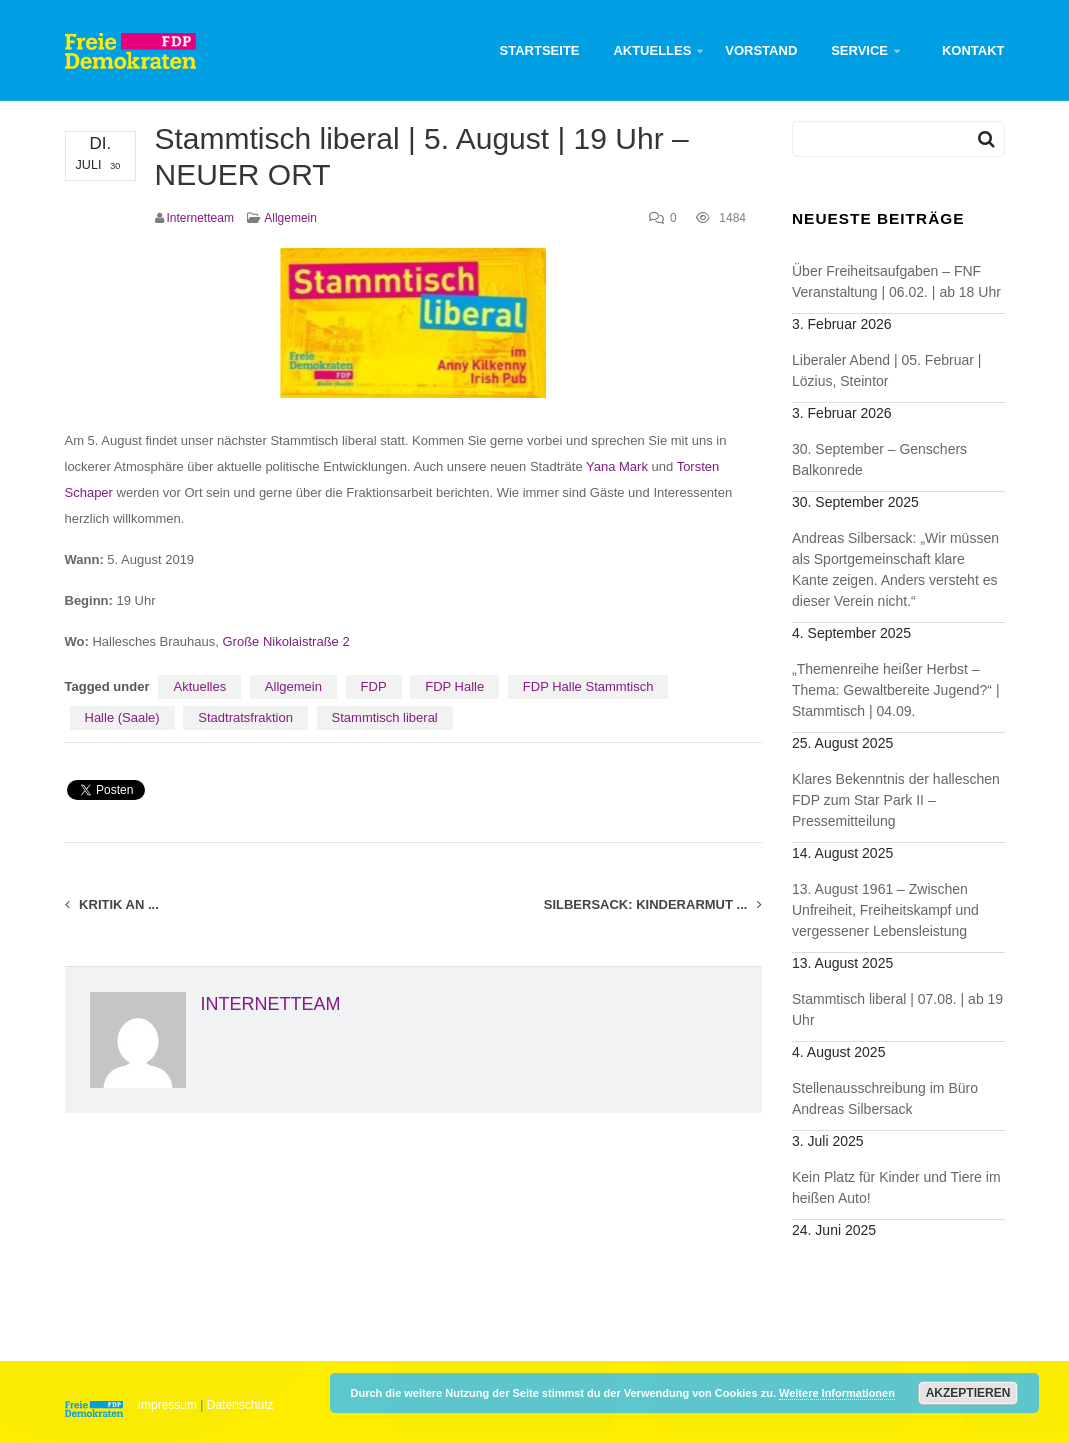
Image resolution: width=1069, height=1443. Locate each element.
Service (859, 50)
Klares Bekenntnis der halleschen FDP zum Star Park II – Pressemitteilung (896, 800)
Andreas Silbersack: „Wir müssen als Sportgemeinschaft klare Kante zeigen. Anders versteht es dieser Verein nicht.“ (895, 569)
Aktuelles (652, 50)
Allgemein (290, 218)
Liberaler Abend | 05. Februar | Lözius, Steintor (886, 370)
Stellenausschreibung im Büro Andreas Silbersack (885, 1098)
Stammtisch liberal (385, 717)
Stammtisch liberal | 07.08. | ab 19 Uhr (897, 1009)
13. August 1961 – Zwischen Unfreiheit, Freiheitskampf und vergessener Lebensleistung (885, 910)
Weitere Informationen (837, 1393)
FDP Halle (454, 686)
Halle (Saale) (122, 717)
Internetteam (200, 218)
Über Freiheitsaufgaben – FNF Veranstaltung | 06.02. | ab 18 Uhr (896, 281)
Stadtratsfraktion (245, 717)
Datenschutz (240, 1405)
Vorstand (761, 50)
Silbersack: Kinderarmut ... (653, 904)
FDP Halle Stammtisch (588, 686)
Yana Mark (617, 466)
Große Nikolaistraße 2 (286, 641)
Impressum (167, 1405)
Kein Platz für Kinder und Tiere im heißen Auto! (896, 1187)
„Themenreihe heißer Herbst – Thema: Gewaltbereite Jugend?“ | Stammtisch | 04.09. (896, 690)
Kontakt (973, 50)
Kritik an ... (112, 904)
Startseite (540, 50)
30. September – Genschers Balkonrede (879, 459)
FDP (374, 686)
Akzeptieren (968, 1393)
